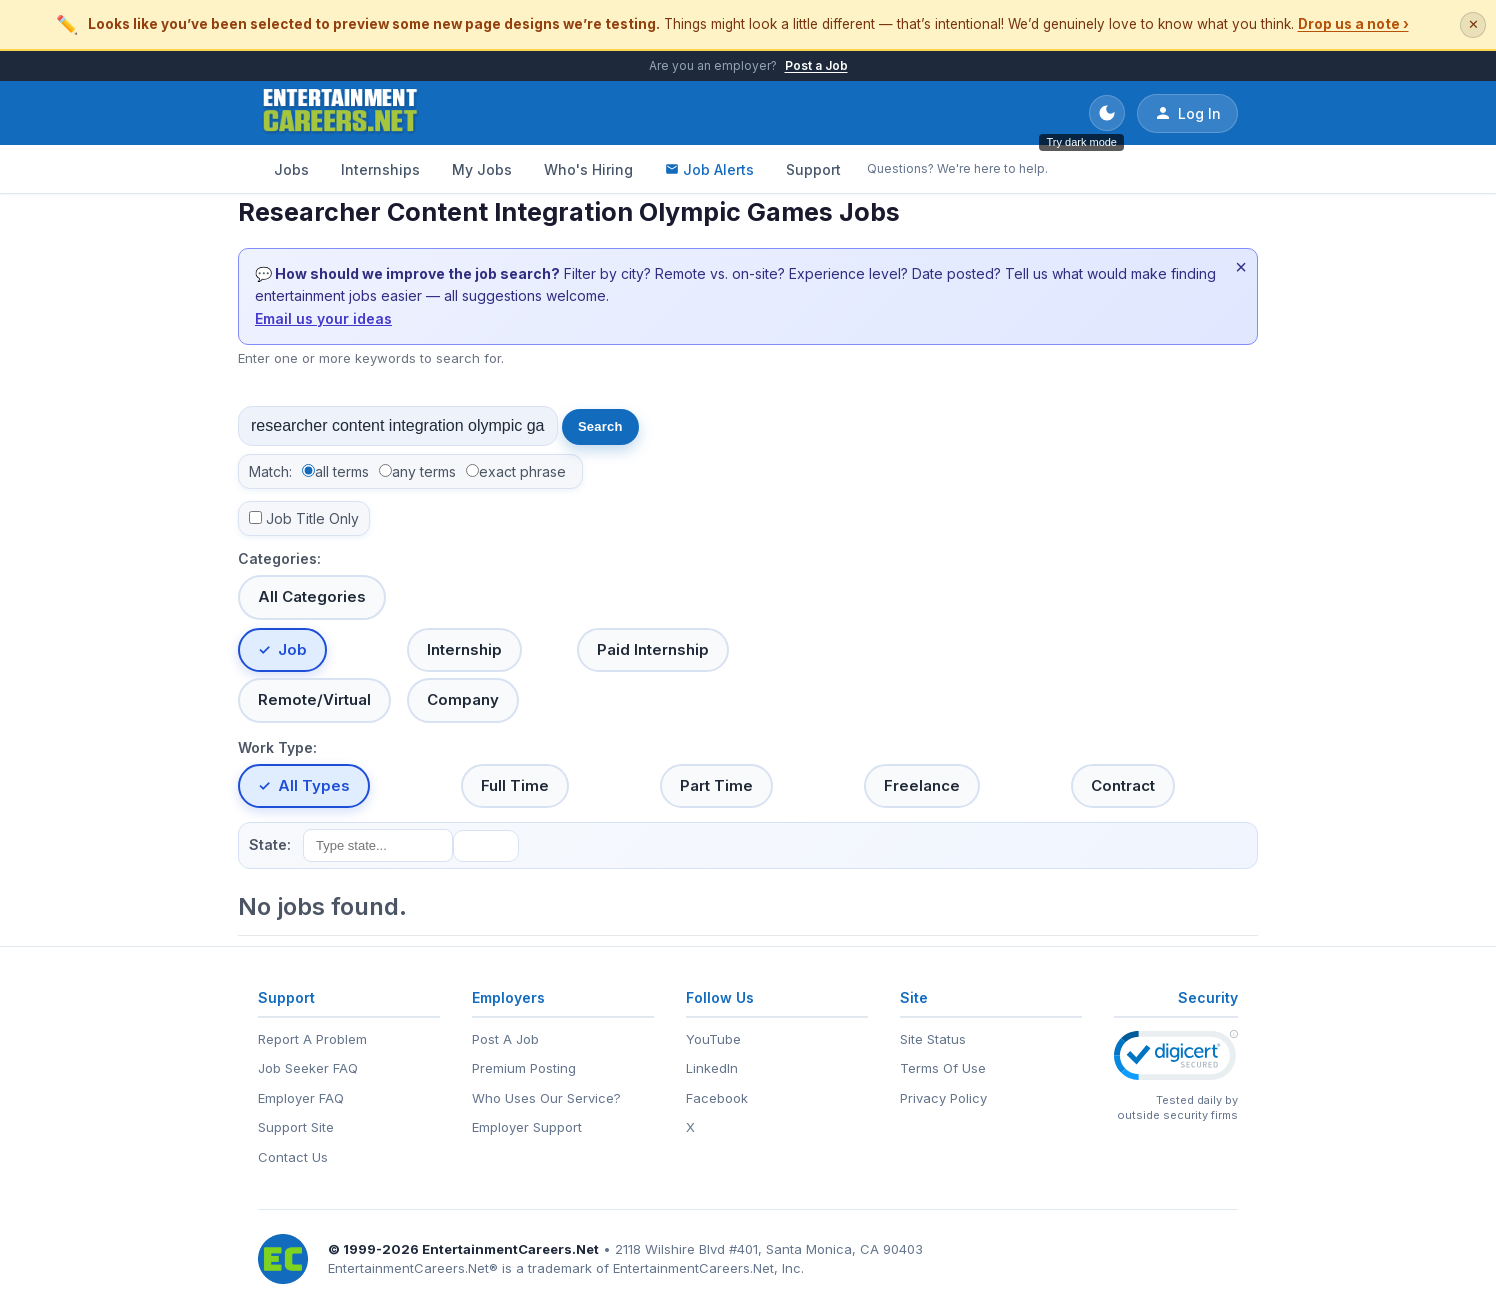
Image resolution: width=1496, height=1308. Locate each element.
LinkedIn (712, 1068)
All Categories (312, 596)
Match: (270, 471)
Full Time (515, 785)
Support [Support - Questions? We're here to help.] (813, 169)
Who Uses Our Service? (546, 1098)
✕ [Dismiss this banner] (1473, 24)
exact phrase (522, 471)
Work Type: (277, 747)
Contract (1123, 785)
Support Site (296, 1127)
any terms (424, 471)
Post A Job (505, 1039)
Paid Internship (653, 649)
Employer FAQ (301, 1098)
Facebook (717, 1098)
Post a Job (816, 65)
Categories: (279, 558)
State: (270, 844)
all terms (342, 471)
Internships (380, 169)
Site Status (933, 1039)
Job (292, 649)
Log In (1187, 113)
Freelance (922, 785)
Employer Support (527, 1127)
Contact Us (293, 1157)
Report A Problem (312, 1039)
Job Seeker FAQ (308, 1068)
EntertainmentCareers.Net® (413, 1268)
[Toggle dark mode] (1107, 113)
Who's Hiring (588, 169)
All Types (314, 785)
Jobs (291, 169)
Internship (464, 649)
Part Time (716, 785)
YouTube (713, 1039)
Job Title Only (312, 518)
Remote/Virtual (314, 699)
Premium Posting (524, 1068)
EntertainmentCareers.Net (510, 1249)
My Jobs (482, 169)
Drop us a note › (1353, 24)
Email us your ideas (323, 318)
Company (463, 699)
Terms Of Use (943, 1068)
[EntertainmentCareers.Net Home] (340, 113)
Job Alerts (709, 169)
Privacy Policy (943, 1098)
